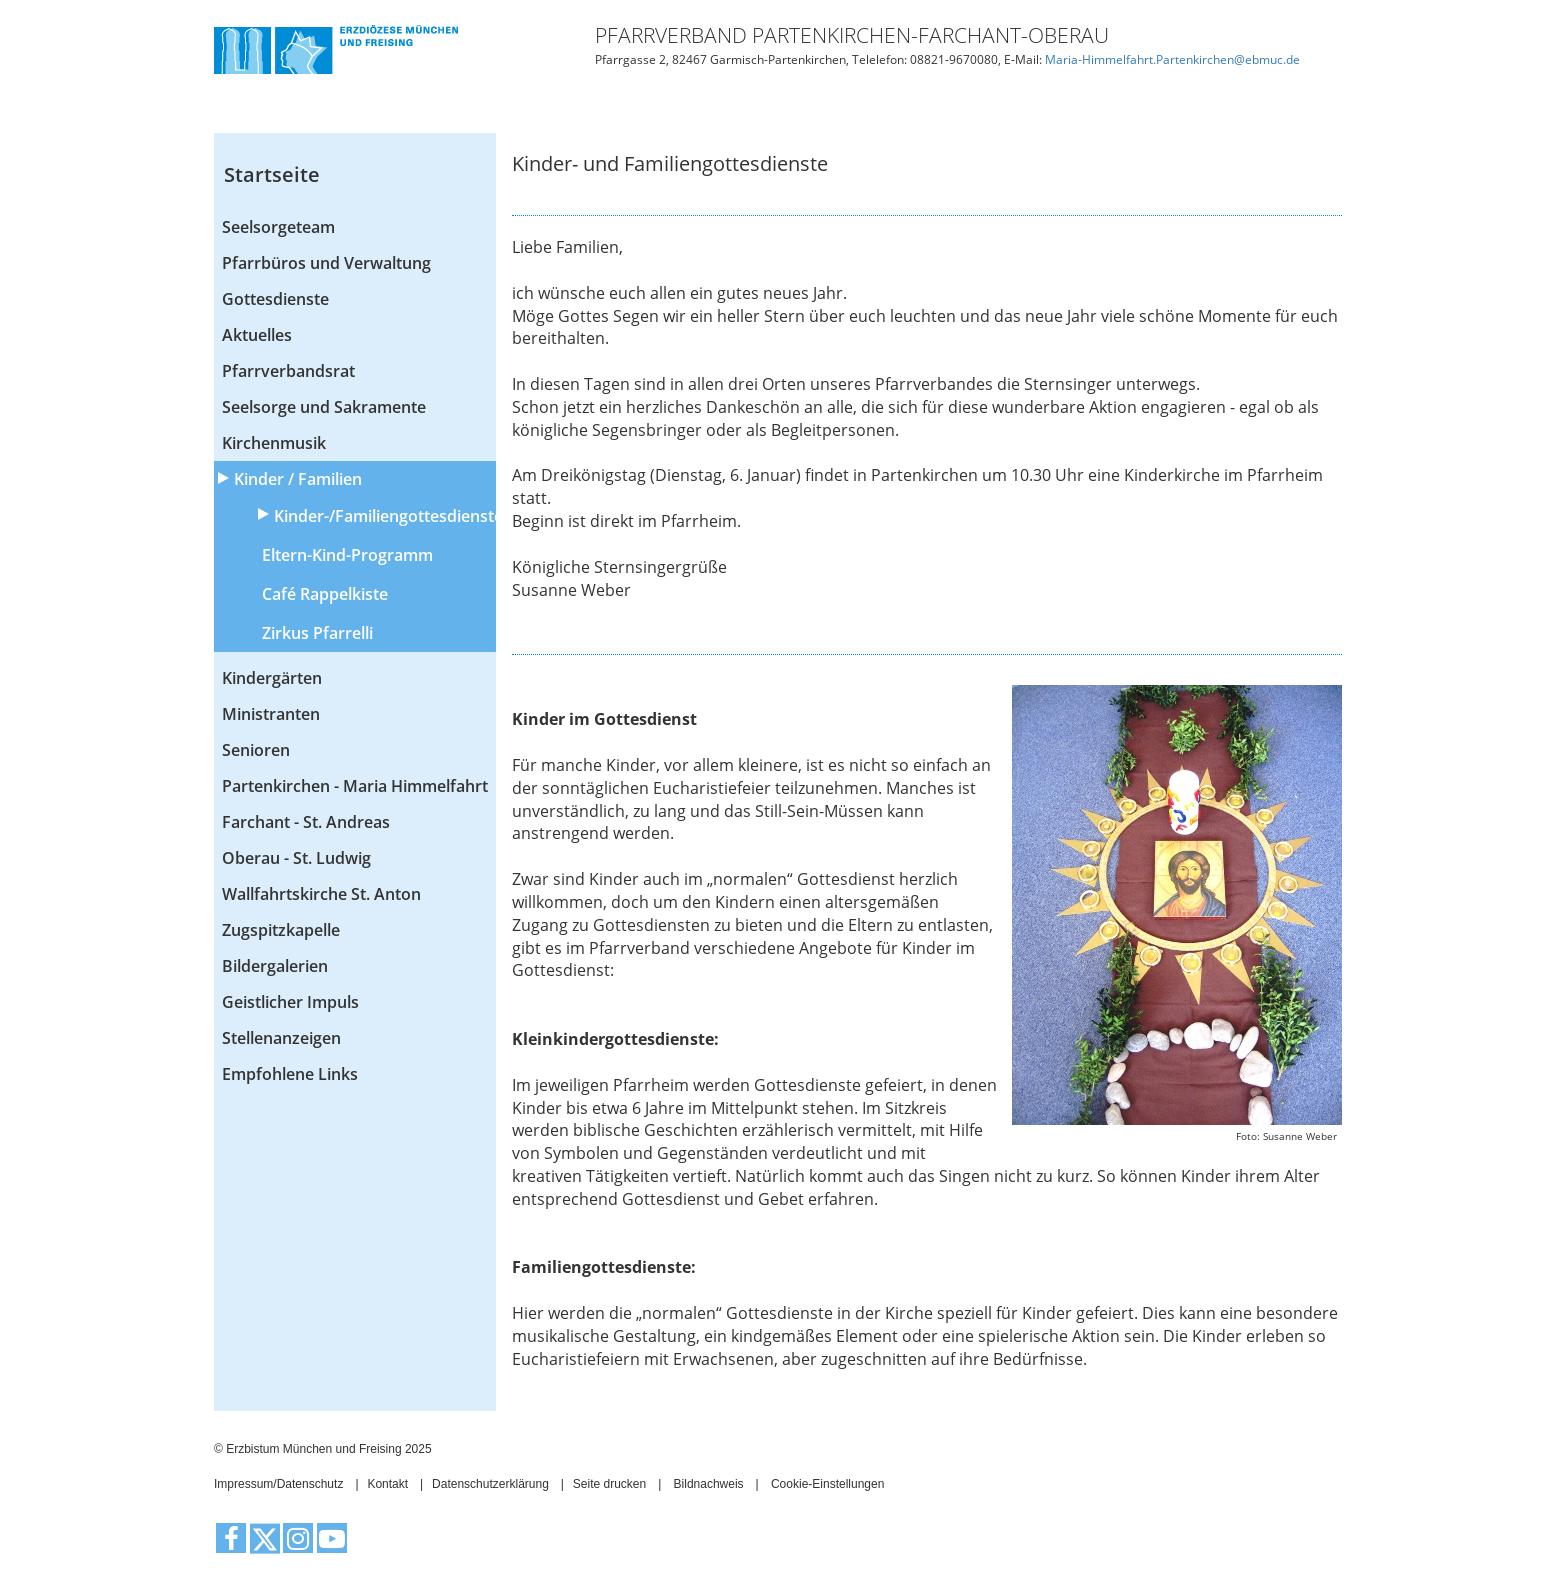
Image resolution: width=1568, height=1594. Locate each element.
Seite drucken (609, 1484)
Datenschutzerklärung (490, 1484)
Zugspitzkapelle (281, 930)
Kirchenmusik (274, 443)
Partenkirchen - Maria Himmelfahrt (355, 786)
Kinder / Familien (298, 479)
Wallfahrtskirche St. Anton (321, 894)
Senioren (256, 750)
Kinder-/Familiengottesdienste (385, 516)
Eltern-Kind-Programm (347, 555)
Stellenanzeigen (281, 1038)
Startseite (272, 174)
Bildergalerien (275, 966)
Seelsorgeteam (278, 227)
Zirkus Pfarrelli (317, 633)
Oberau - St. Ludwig (296, 858)
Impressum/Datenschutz (278, 1484)
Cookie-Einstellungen (827, 1484)
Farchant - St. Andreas (306, 822)
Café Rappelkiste (325, 594)
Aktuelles (257, 335)
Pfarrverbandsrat (288, 371)
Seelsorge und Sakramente (324, 407)
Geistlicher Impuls (290, 1002)
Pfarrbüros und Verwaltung (326, 263)
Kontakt (387, 1484)
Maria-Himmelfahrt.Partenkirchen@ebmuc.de (1172, 59)
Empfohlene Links (290, 1074)
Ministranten (271, 714)
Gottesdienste (275, 299)
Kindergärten (272, 678)
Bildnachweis (709, 1484)
